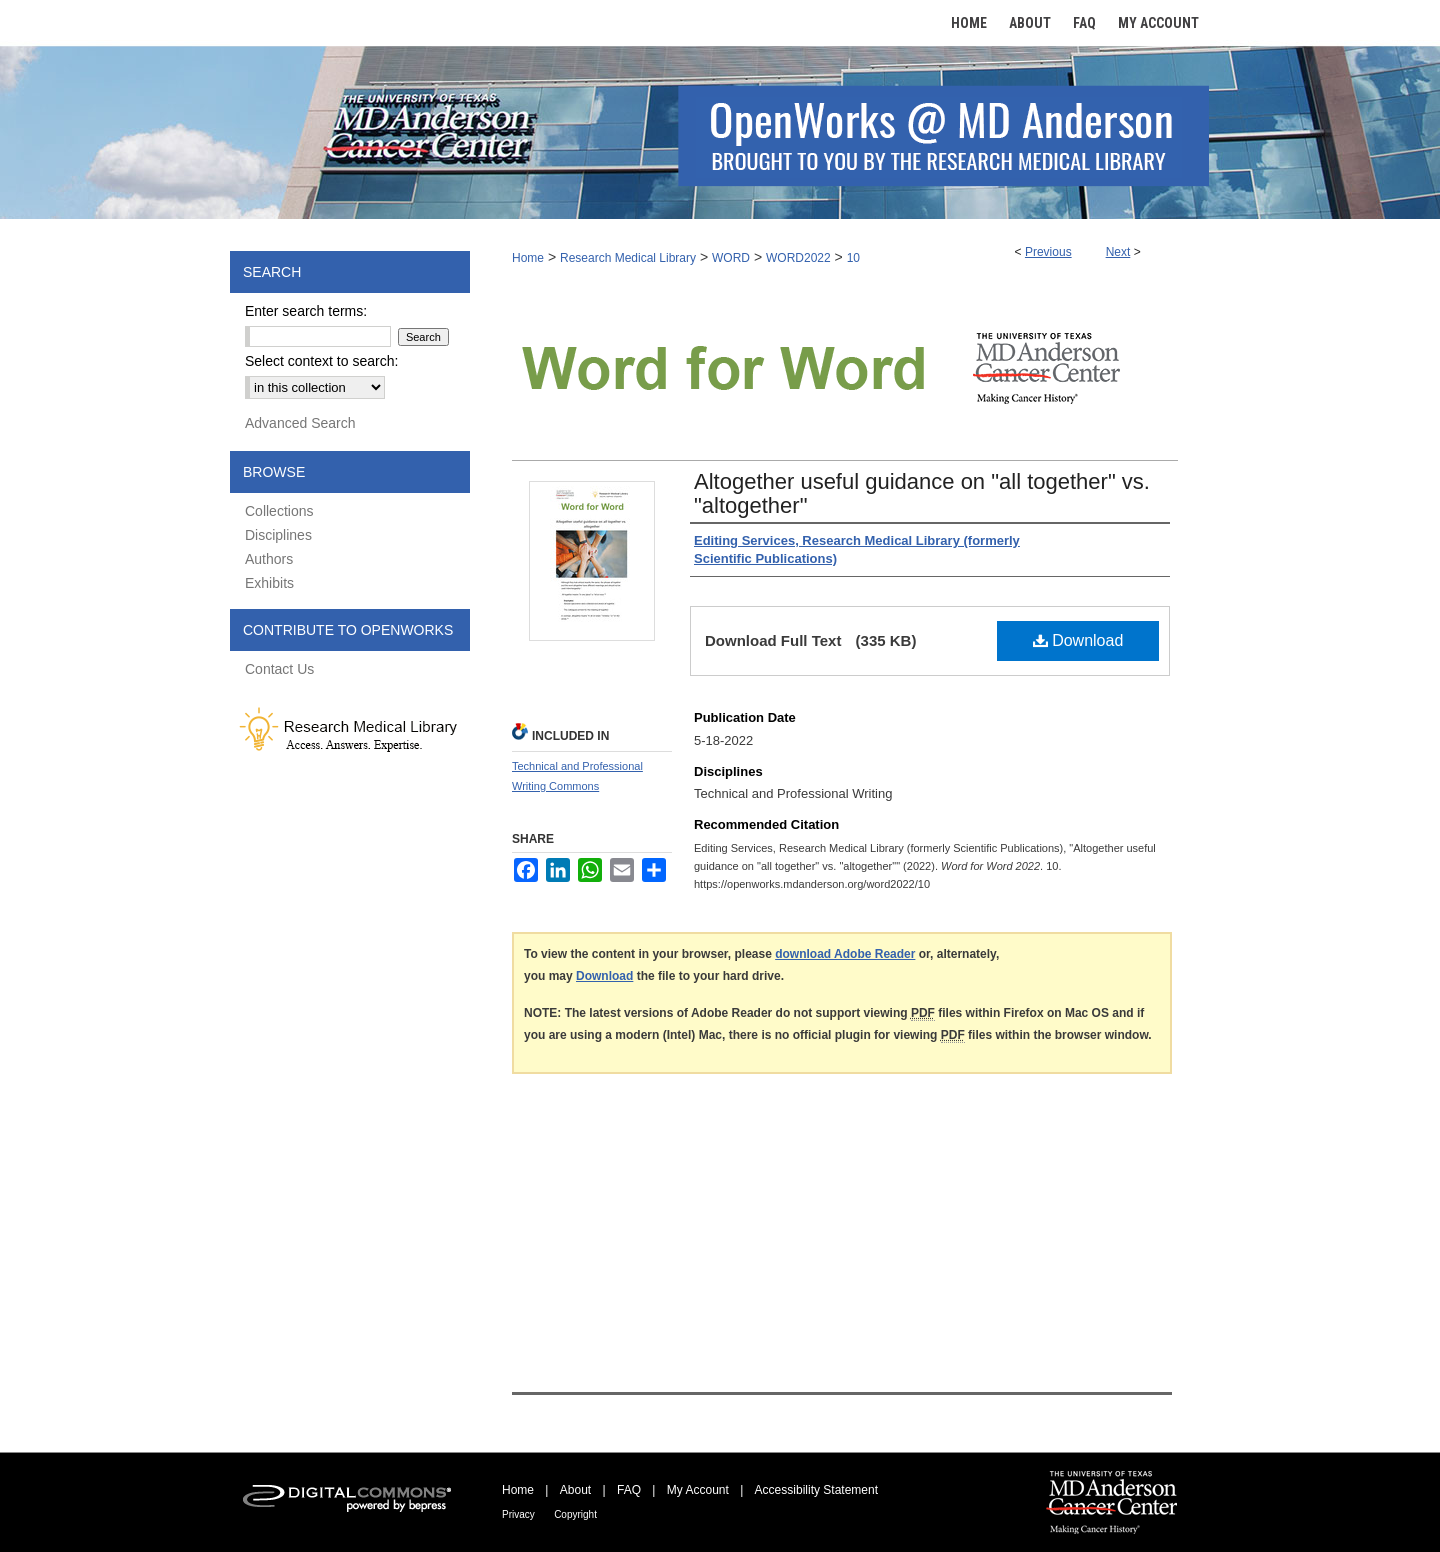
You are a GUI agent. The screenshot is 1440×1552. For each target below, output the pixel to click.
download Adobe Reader (845, 954)
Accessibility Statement (816, 1490)
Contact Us (279, 669)
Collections (279, 511)
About (575, 1490)
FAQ (629, 1490)
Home (528, 258)
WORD (731, 258)
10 (853, 258)
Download (1078, 640)
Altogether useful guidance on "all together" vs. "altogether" (922, 493)
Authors (269, 559)
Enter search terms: (306, 311)
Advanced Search (300, 423)
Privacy (518, 1514)
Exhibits (269, 583)
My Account (698, 1490)
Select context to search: (321, 361)
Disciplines (278, 535)
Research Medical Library (628, 258)
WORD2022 (798, 258)
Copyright (575, 1514)
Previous (1048, 252)
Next (1118, 252)
